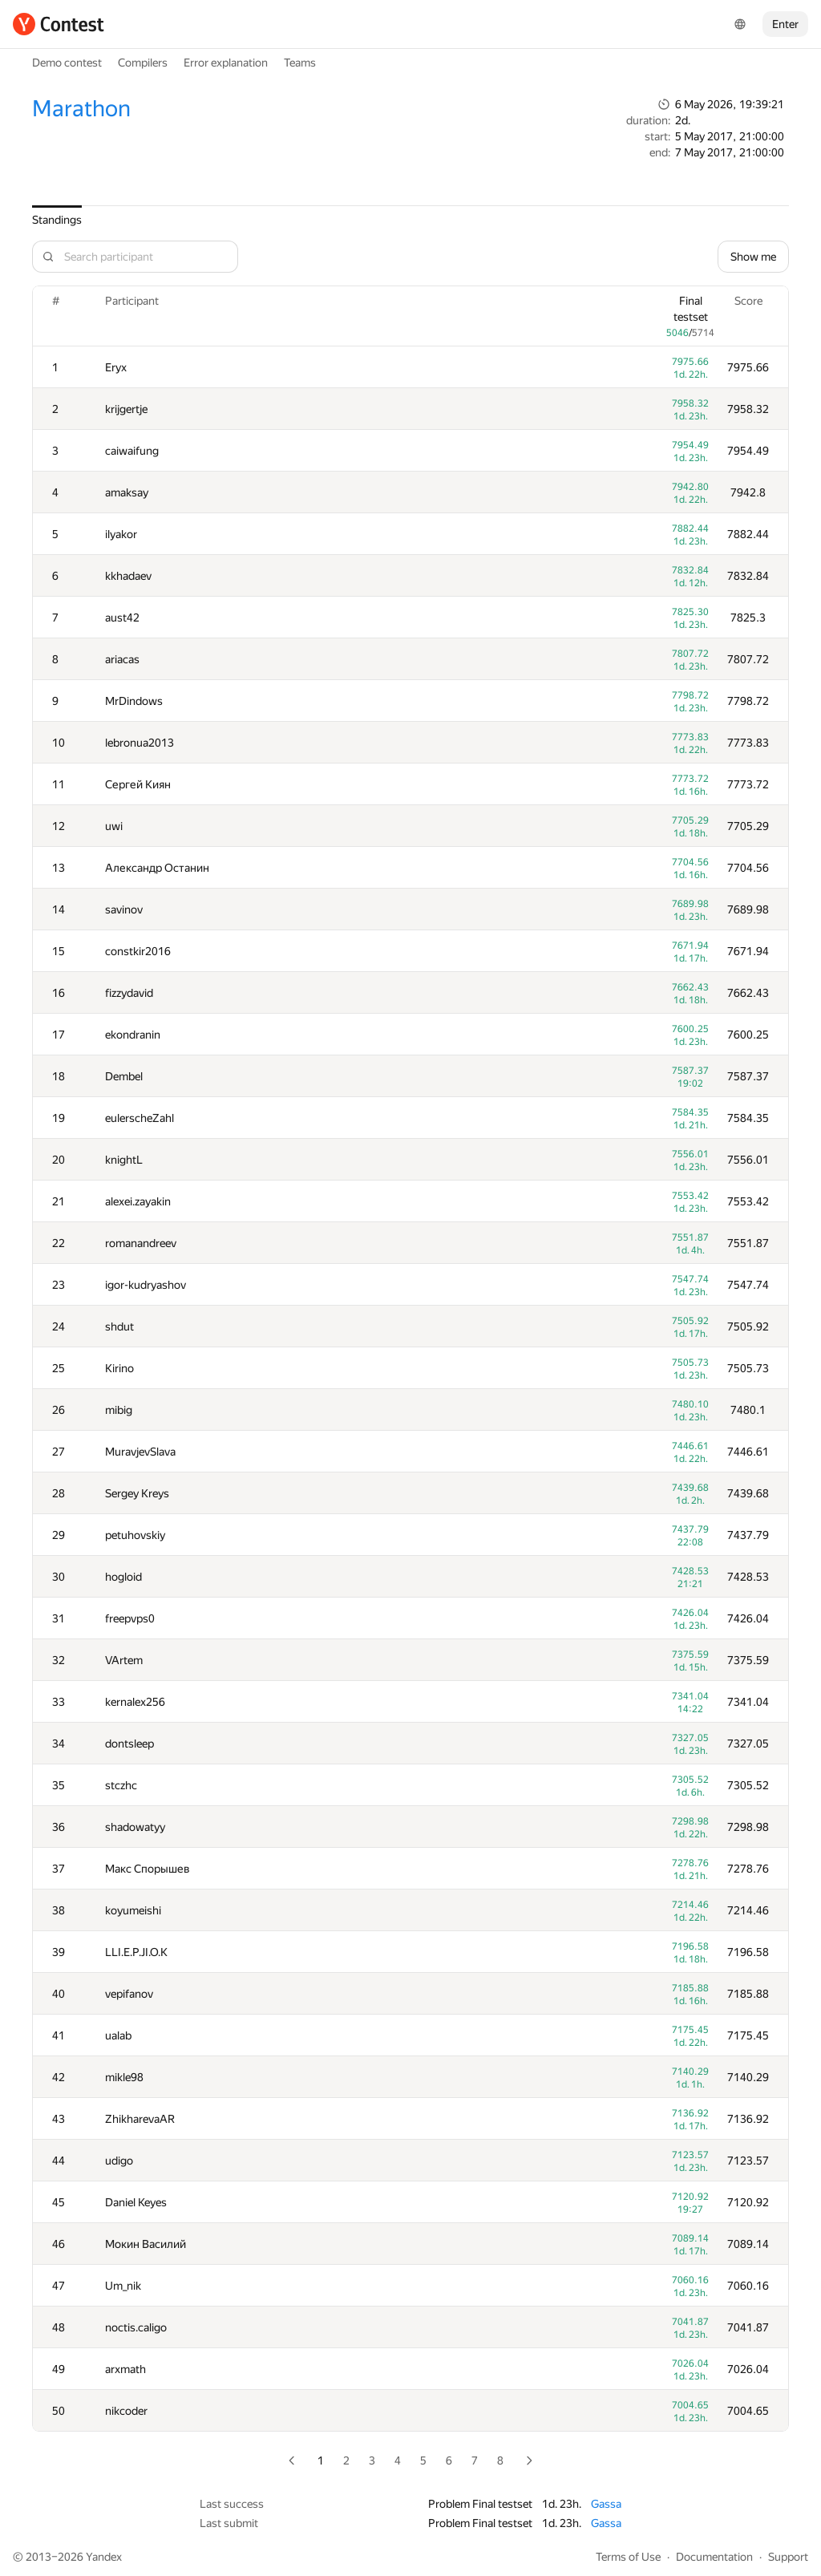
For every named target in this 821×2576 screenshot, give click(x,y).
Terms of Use (628, 2556)
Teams (300, 62)
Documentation (714, 2556)
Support (788, 2556)
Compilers (143, 62)
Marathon (81, 108)
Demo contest (67, 62)
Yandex (104, 2556)
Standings (57, 219)
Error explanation (226, 62)
